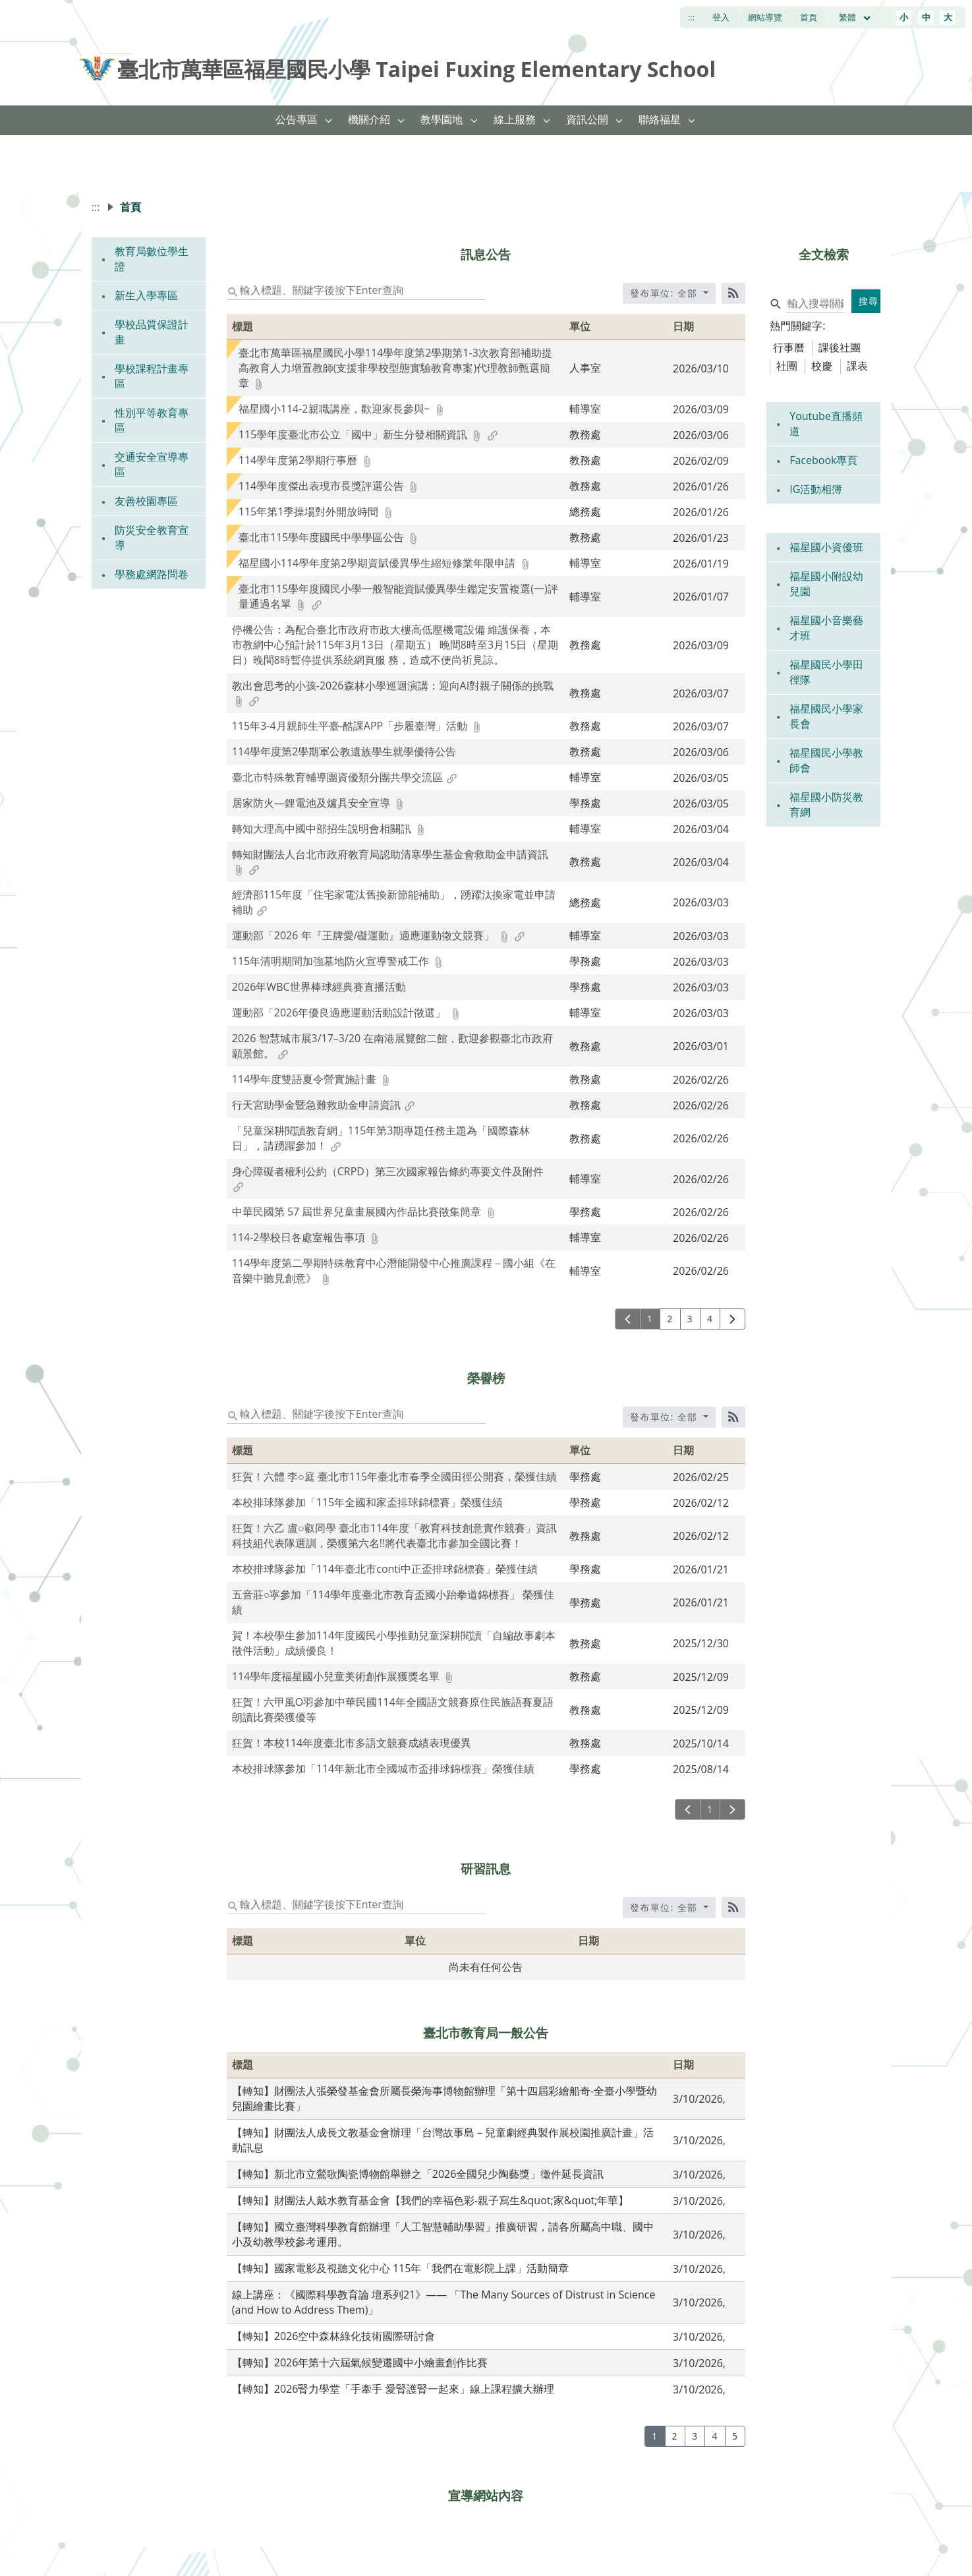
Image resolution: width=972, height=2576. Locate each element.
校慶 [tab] (821, 366)
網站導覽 (765, 17)
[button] (328, 120)
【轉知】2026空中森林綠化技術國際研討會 (334, 2336)
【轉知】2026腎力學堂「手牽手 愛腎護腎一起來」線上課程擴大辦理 (393, 2389)
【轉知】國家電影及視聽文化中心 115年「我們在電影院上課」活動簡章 (400, 2268)
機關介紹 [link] (369, 119)
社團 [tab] (786, 366)
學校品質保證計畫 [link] (151, 332)
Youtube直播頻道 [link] (826, 423)
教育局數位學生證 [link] (151, 259)
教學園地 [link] (441, 119)
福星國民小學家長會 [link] (826, 716)
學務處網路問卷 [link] (151, 574)
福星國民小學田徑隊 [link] (826, 672)
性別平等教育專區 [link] (151, 420)
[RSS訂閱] (733, 293)
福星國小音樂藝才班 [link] (826, 628)
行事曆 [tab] (789, 347)
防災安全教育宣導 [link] (151, 537)
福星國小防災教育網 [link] (826, 804)
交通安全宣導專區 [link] (151, 464)
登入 (720, 17)
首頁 (808, 17)
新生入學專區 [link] (146, 295)
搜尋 (869, 301)
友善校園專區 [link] (146, 501)
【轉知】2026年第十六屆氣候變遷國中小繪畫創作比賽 (360, 2362)
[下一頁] (732, 1319)
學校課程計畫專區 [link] (151, 376)
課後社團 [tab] (839, 347)
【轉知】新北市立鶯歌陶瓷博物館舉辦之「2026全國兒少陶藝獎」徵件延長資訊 (418, 2174)
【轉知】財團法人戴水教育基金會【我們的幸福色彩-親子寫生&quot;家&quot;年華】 (430, 2200)
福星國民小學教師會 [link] (826, 760)
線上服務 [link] (515, 119)
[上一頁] (628, 1319)
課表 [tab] (857, 366)
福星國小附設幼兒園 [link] (826, 584)
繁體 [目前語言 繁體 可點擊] (855, 17)
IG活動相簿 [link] (815, 489)
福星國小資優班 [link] (826, 547)
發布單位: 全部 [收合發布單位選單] (665, 293)
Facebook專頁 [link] (823, 460)
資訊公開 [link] (587, 119)
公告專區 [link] (296, 119)
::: (691, 17)
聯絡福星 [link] (660, 119)
